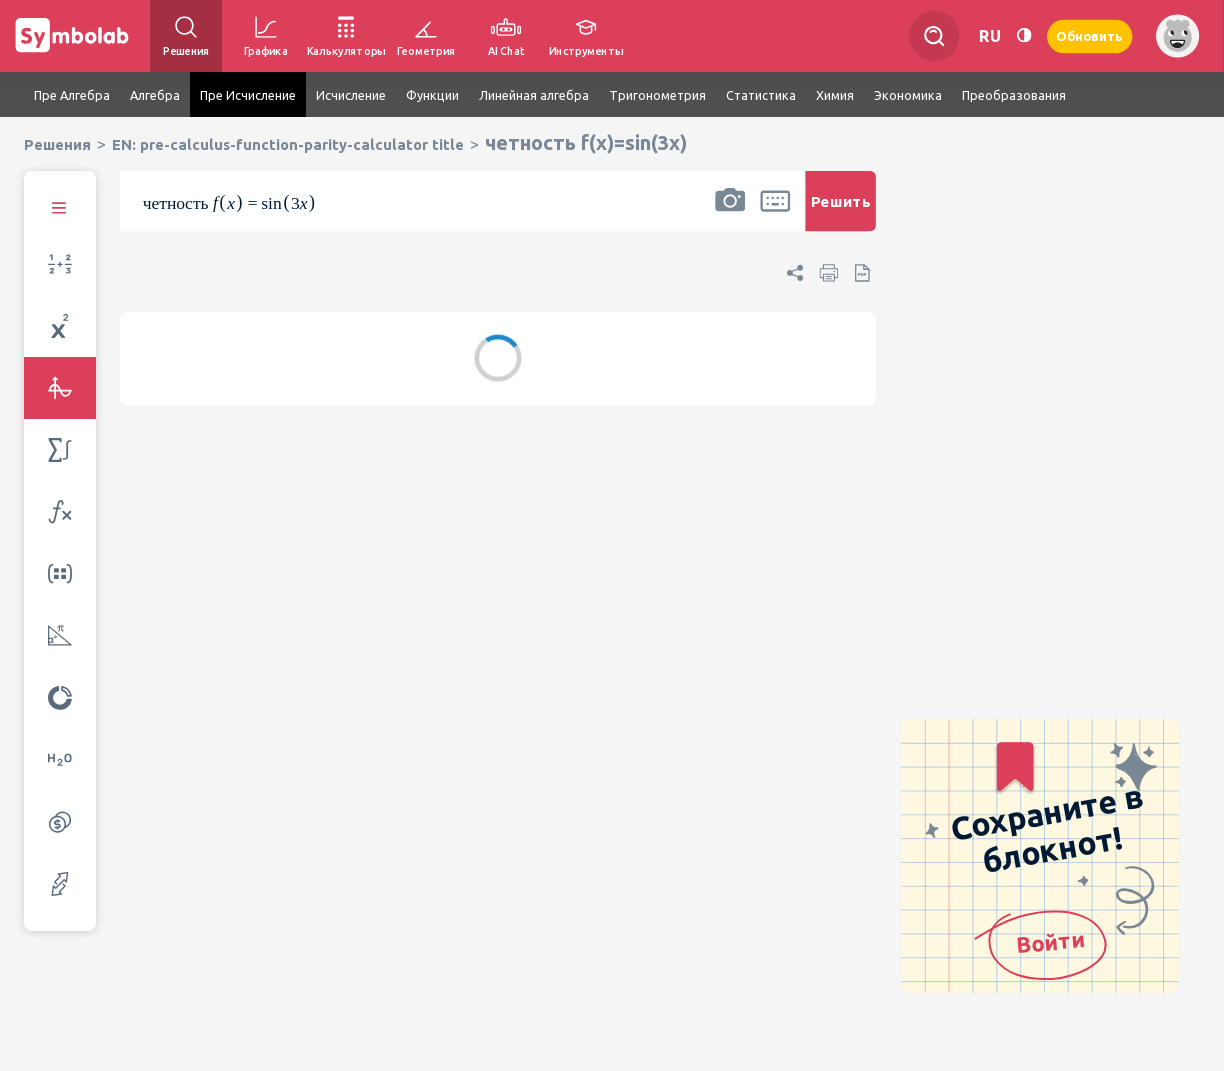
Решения (57, 144)
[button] (730, 214)
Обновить (1090, 35)
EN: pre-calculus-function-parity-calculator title (288, 144)
